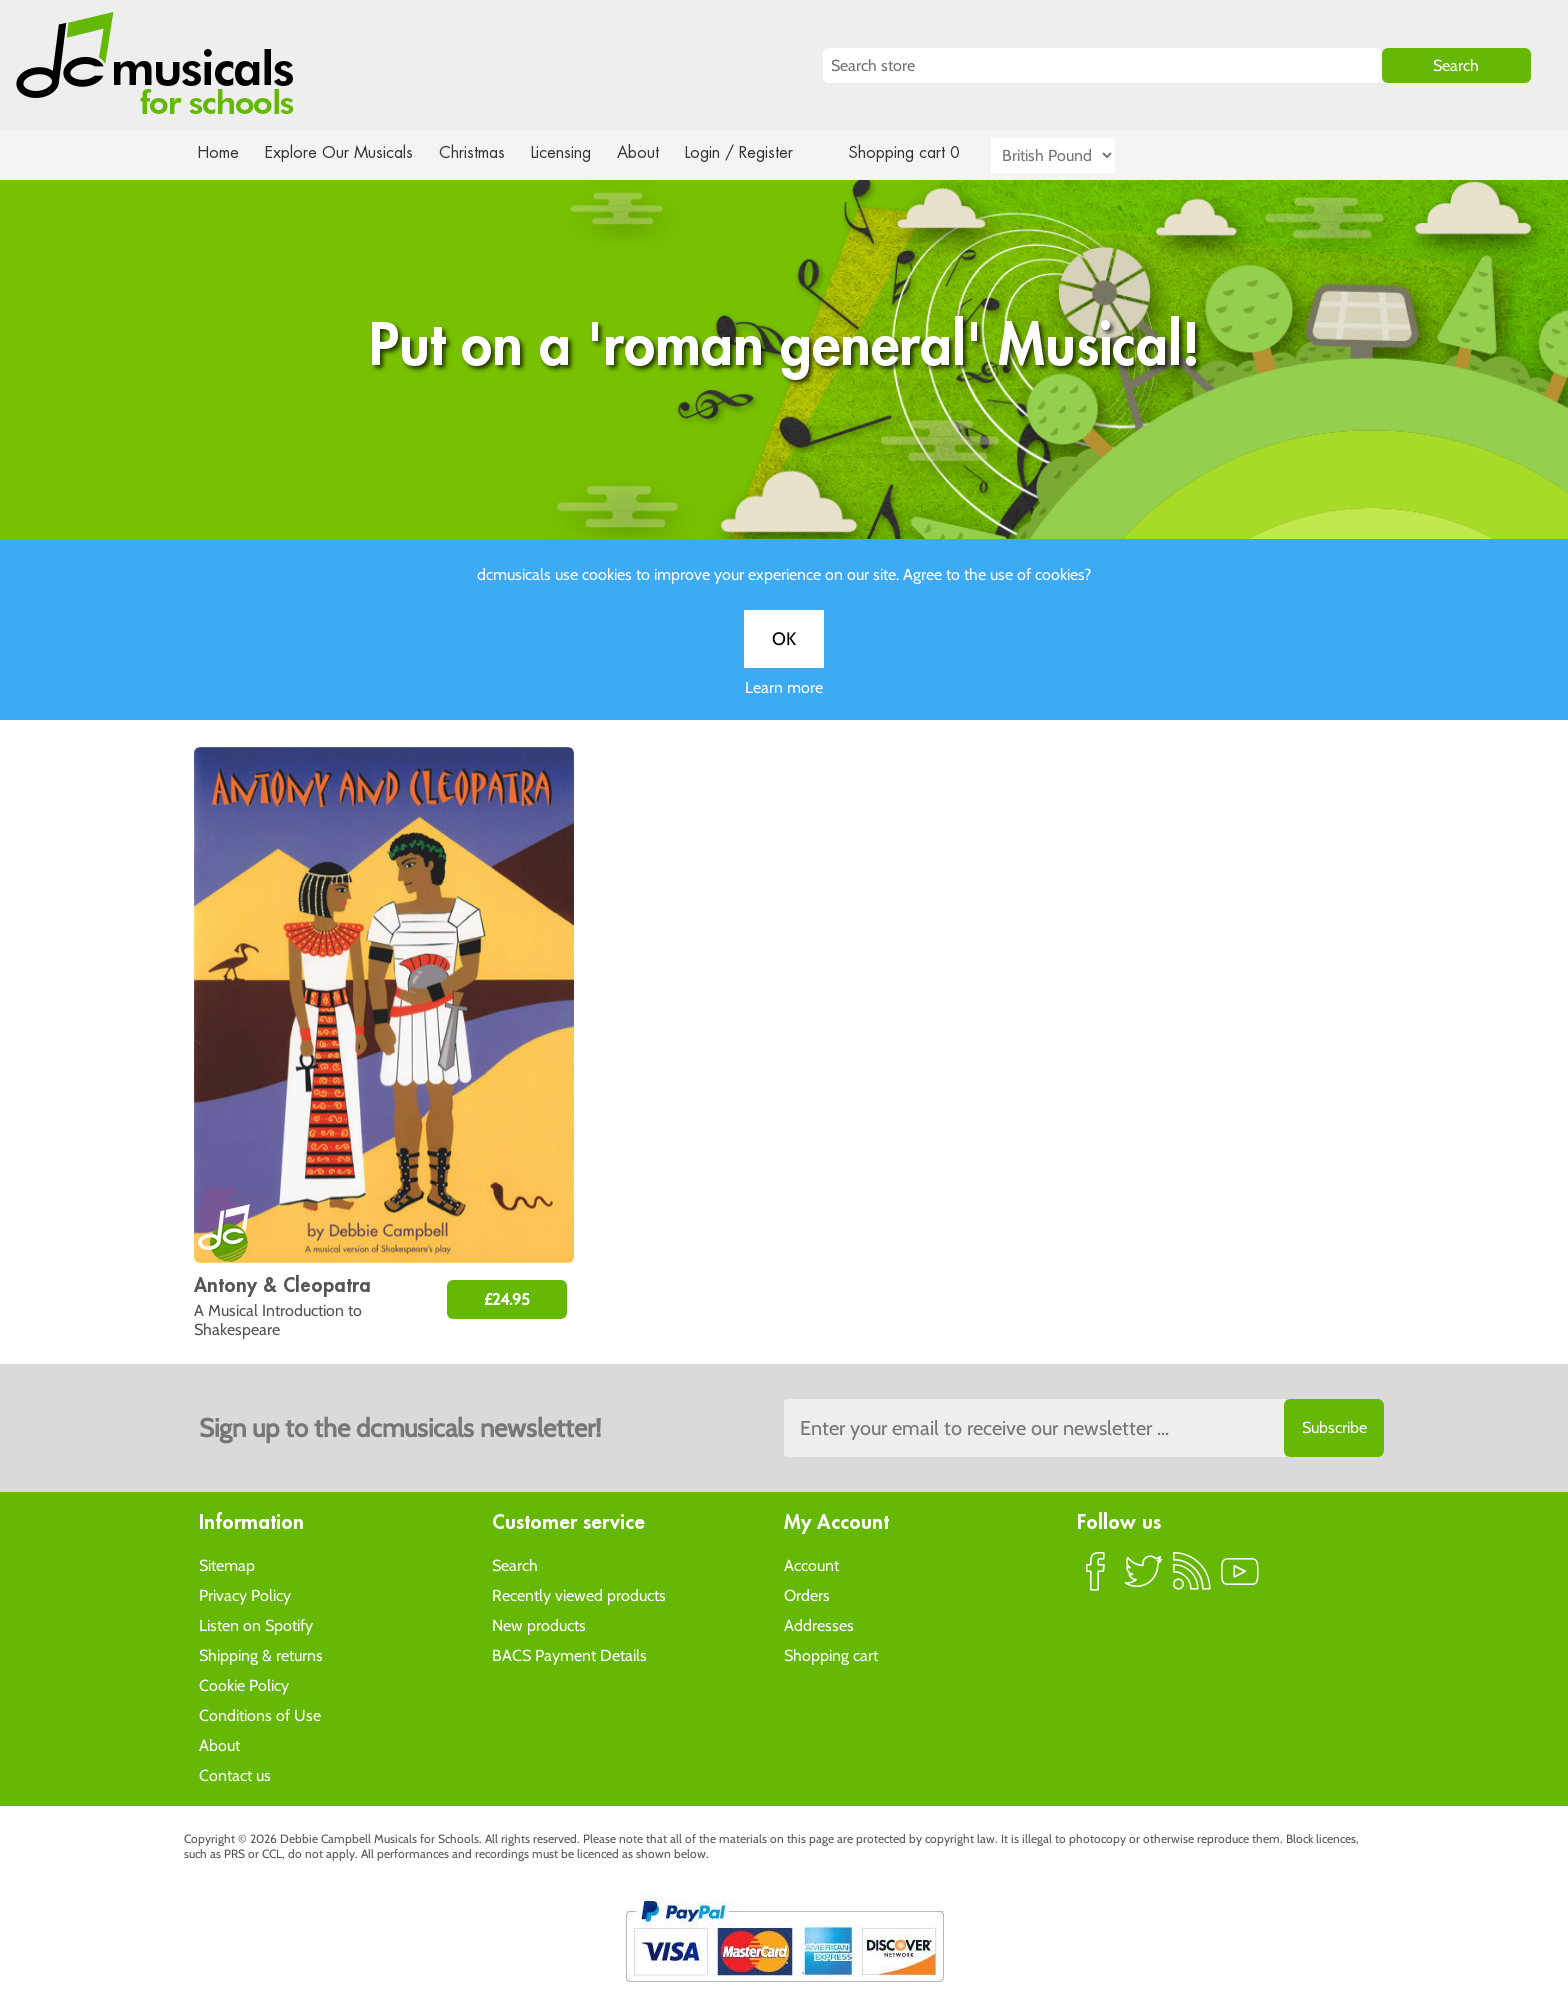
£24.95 (507, 1299)
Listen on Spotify (256, 1624)
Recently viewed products (579, 1594)
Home (218, 152)
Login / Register (759, 152)
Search (515, 1564)
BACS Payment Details (569, 1654)
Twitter (1144, 1579)
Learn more (784, 707)
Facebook (1096, 1579)
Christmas (480, 152)
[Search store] (1102, 65)
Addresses (819, 1624)
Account (811, 1564)
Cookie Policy (244, 1684)
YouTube (1240, 1579)
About (656, 152)
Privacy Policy (245, 1594)
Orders (807, 1594)
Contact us (235, 1774)
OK (784, 659)
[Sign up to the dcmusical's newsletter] (1084, 1428)
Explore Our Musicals (342, 152)
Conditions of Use (260, 1714)
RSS (1192, 1579)
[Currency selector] (1076, 155)
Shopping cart (831, 1654)
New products (539, 1624)
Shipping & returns (261, 1654)
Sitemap (227, 1564)
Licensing (576, 152)
